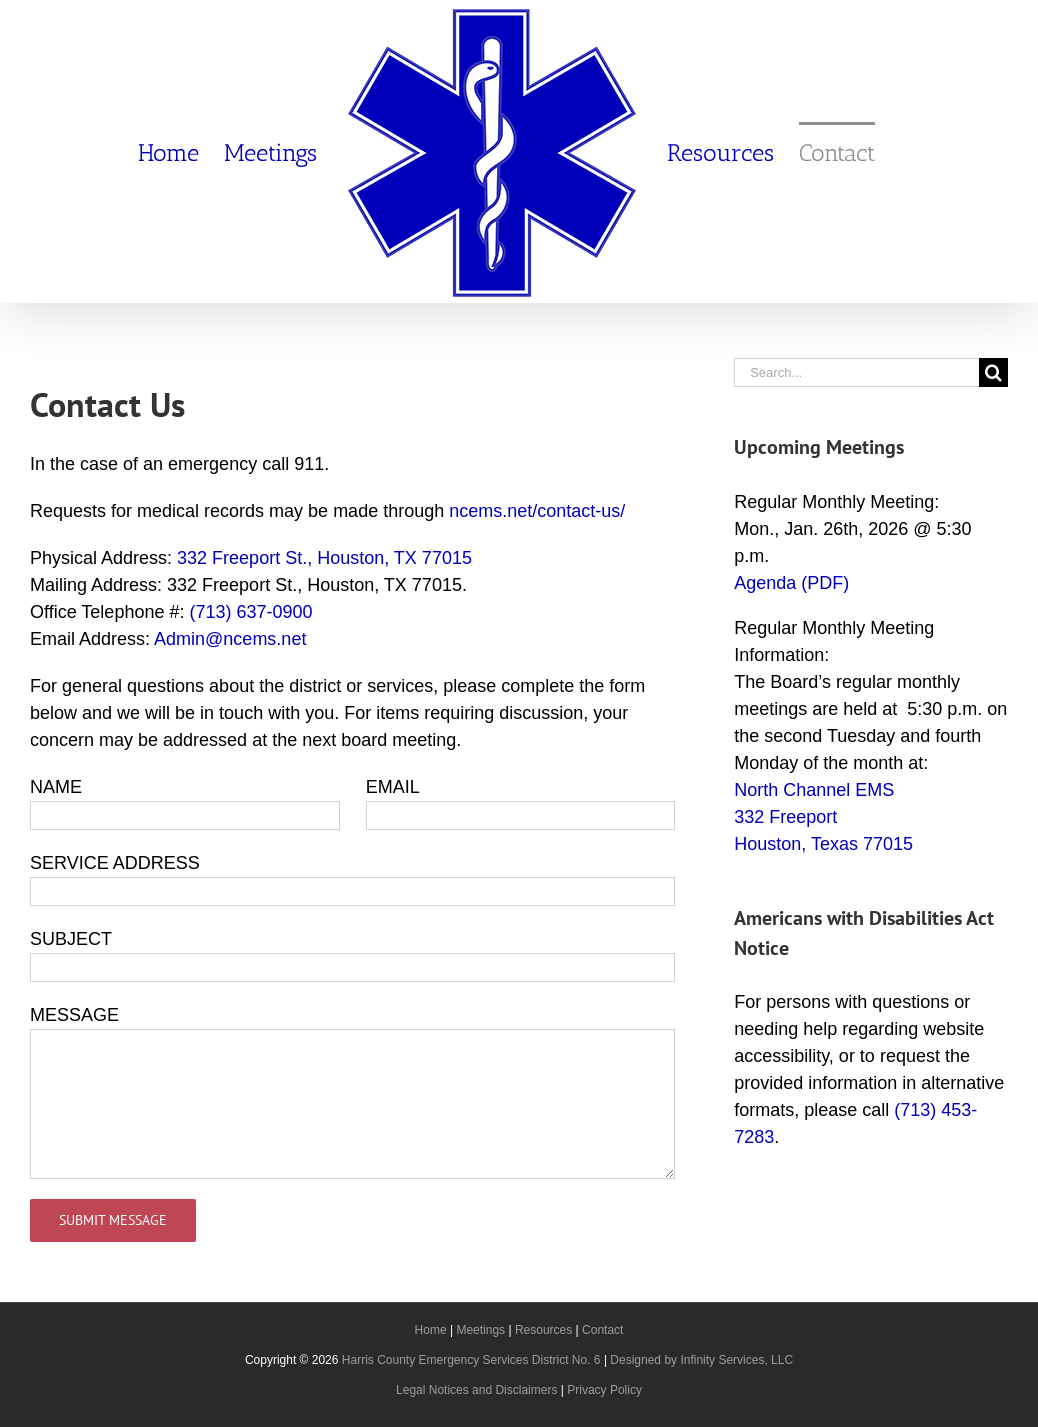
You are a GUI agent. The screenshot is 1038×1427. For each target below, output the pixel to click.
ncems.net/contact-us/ (537, 511)
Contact (602, 1330)
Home (431, 1330)
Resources (543, 1330)
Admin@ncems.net (230, 639)
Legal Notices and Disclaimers (476, 1390)
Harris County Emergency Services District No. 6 (471, 1360)
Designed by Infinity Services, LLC (701, 1360)
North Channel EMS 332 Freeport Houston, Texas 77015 (823, 817)
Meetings (480, 1330)
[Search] (993, 372)
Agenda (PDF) (791, 583)
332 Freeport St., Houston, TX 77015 (324, 558)
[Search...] (856, 372)
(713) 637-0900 (250, 612)
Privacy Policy (604, 1390)
